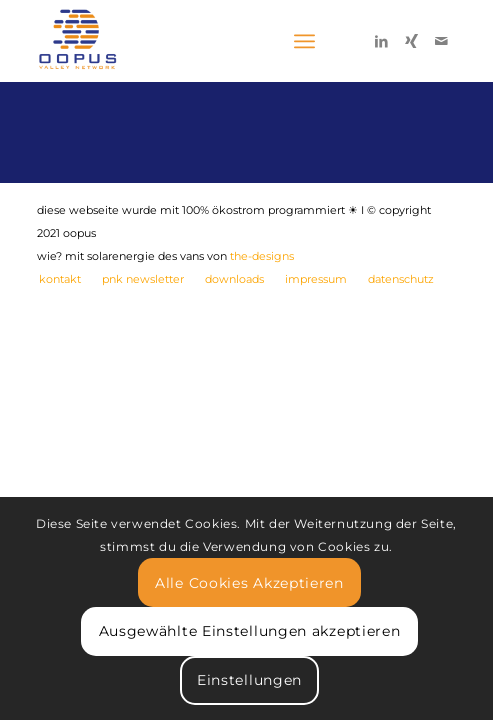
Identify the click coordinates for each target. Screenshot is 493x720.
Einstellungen (249, 680)
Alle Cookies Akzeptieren (249, 583)
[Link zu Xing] (411, 41)
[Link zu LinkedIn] (381, 41)
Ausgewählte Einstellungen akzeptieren (250, 631)
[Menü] (304, 41)
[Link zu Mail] (441, 41)
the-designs (262, 256)
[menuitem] (60, 279)
